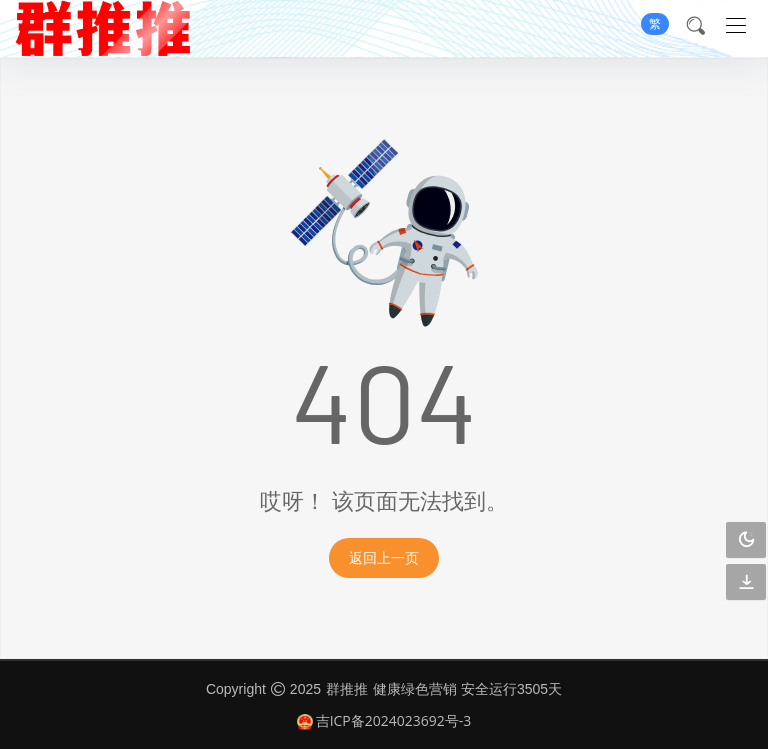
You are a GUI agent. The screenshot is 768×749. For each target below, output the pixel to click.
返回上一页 (384, 557)
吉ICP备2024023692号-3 (384, 720)
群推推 (347, 688)
